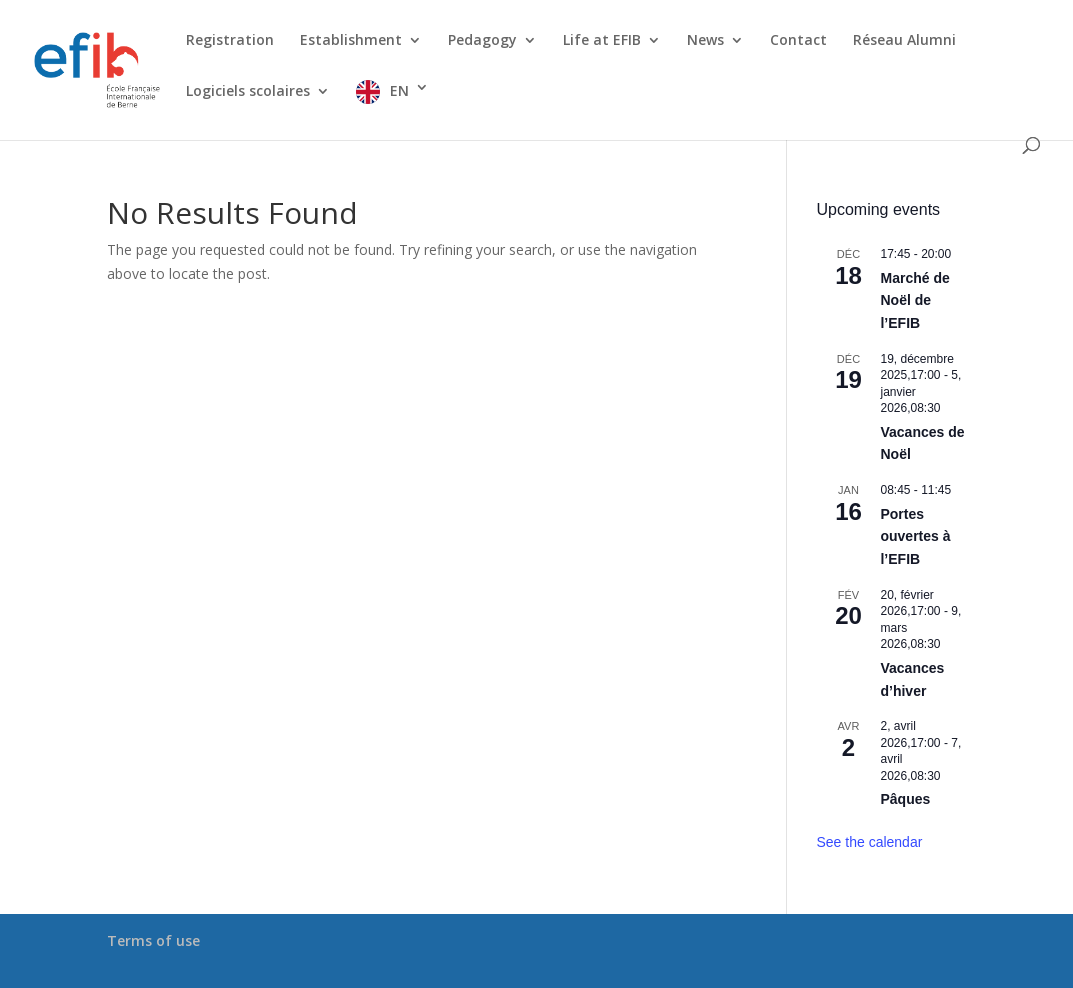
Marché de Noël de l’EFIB (914, 300)
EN (399, 90)
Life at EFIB (602, 41)
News (705, 41)
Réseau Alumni (904, 41)
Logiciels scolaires (248, 92)
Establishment (351, 41)
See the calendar (869, 842)
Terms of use (153, 940)
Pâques (905, 799)
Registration (230, 41)
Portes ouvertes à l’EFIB (915, 536)
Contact (798, 41)
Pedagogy (482, 41)
